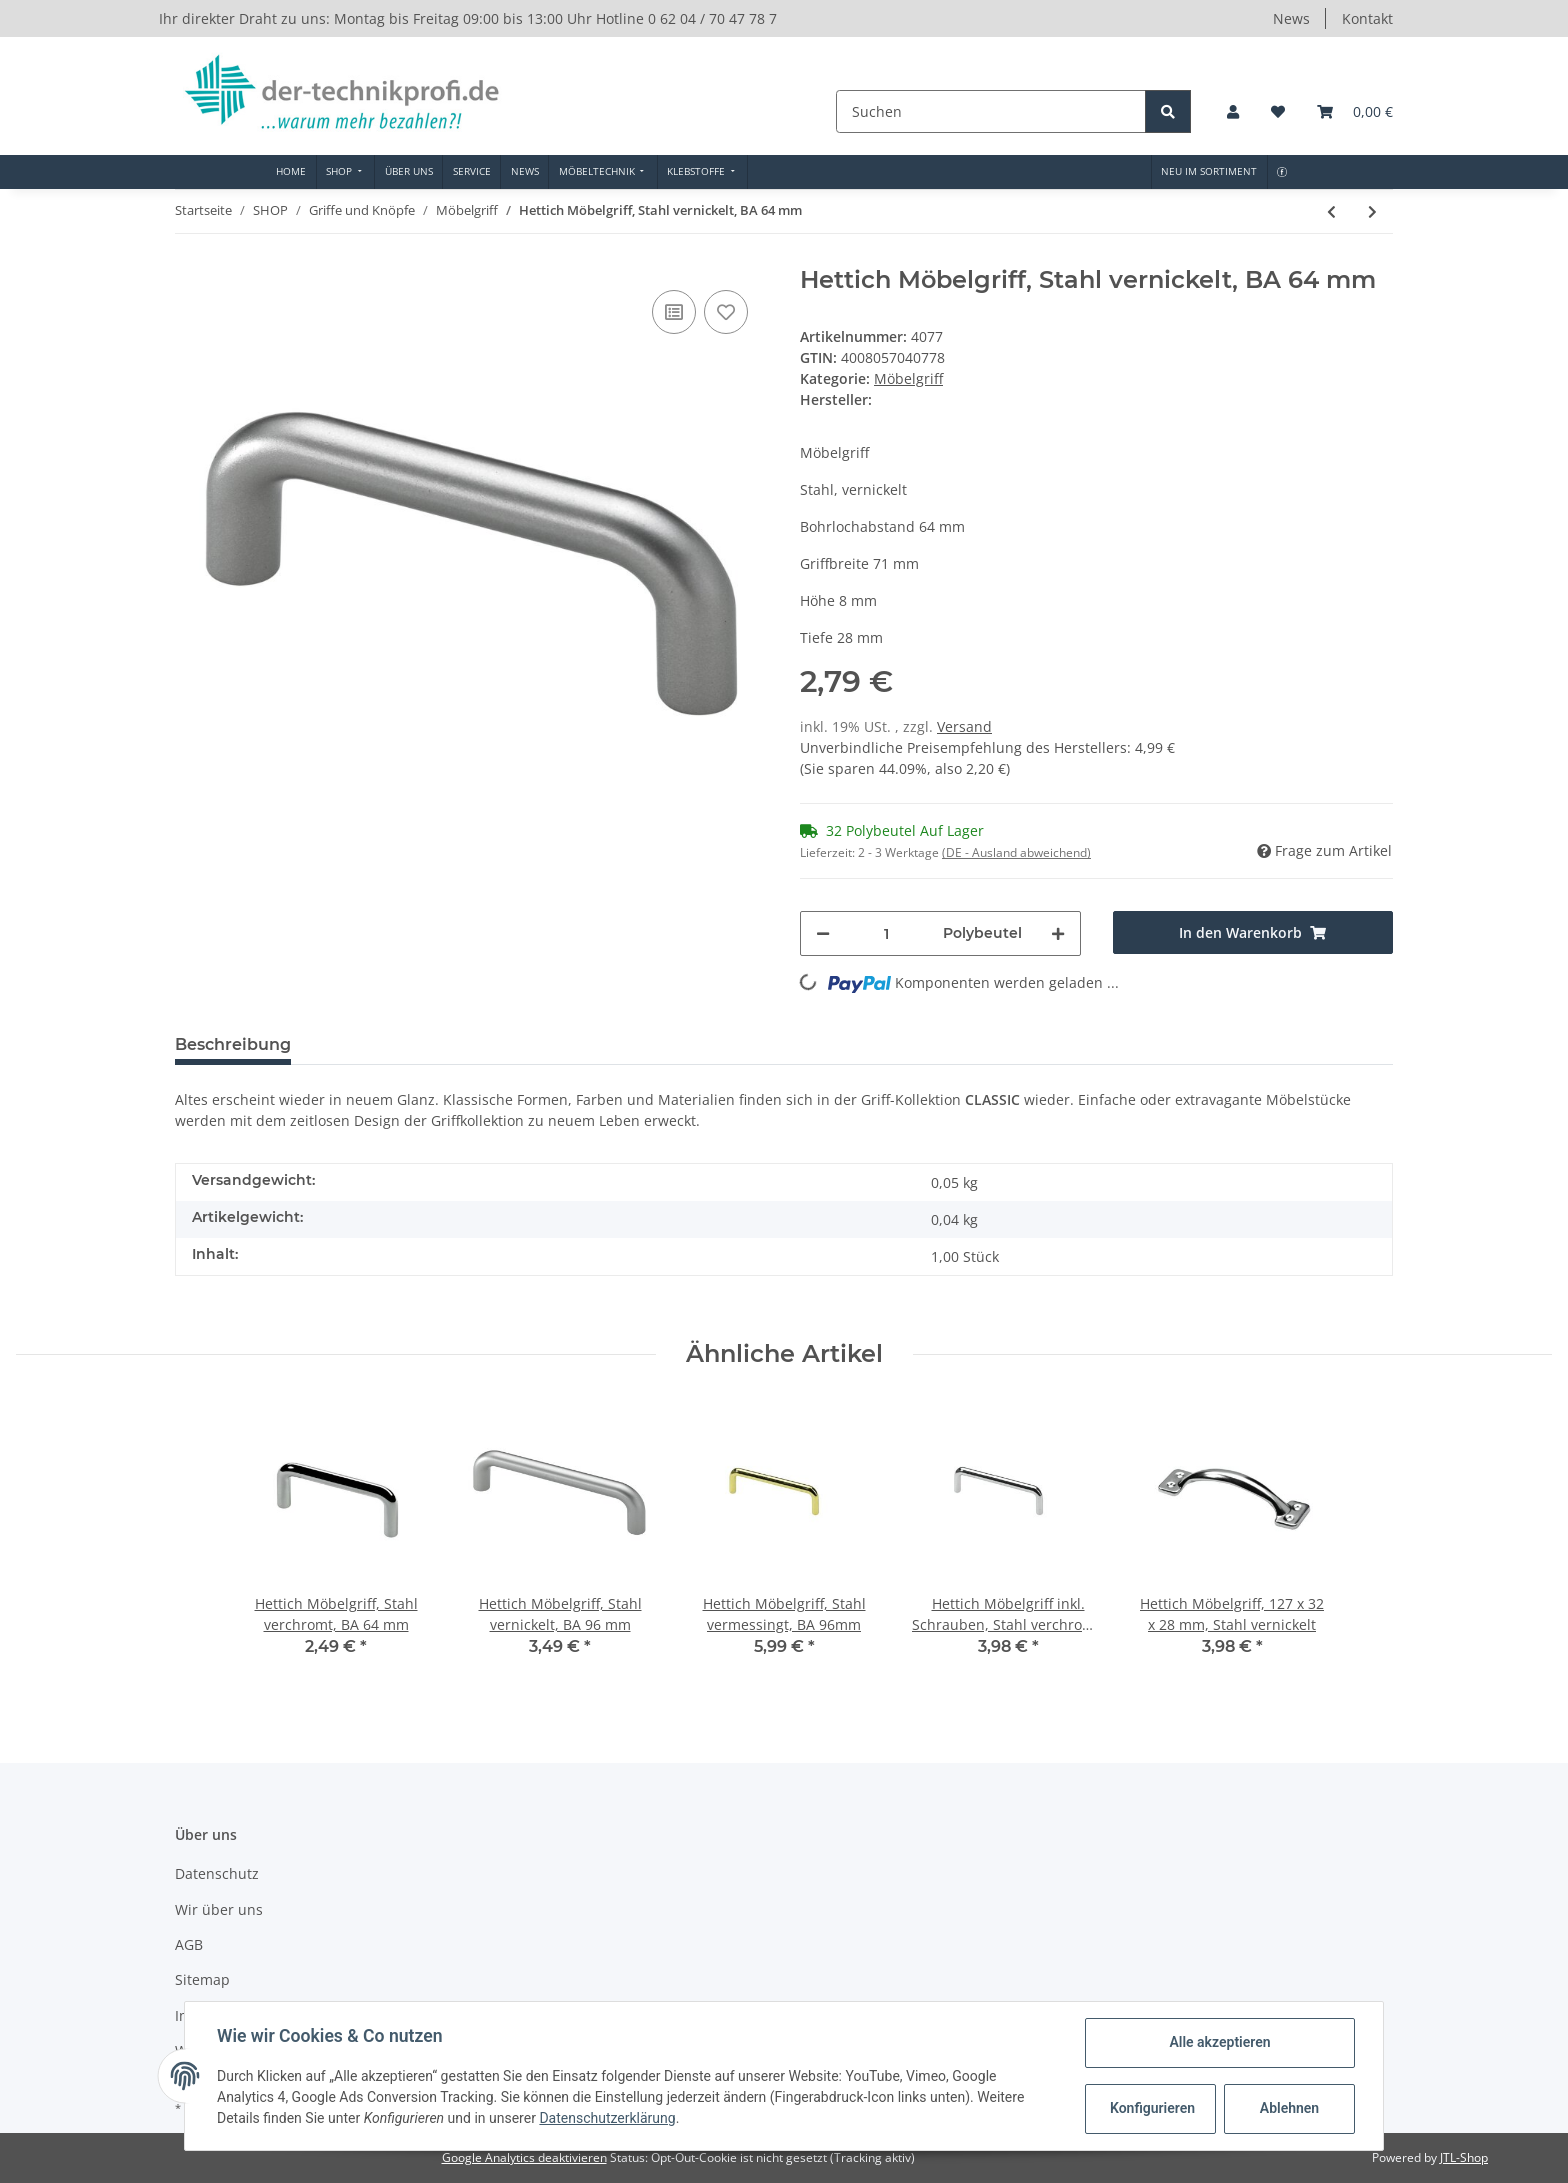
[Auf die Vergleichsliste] (674, 312)
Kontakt (1367, 18)
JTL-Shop (1464, 2157)
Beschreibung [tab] (233, 1044)
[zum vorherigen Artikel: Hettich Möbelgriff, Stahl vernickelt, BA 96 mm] (1331, 211)
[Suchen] (993, 111)
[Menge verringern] (823, 933)
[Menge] (886, 933)
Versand (964, 726)
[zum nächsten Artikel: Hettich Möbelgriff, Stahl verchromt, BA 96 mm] (1372, 211)
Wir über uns (219, 1909)
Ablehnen (1289, 2108)
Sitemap (202, 1979)
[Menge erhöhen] (1058, 933)
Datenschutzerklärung (607, 2118)
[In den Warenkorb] (1253, 932)
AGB (189, 1944)
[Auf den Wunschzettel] (726, 312)
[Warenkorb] (1355, 111)
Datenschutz (217, 1873)
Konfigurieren (1152, 2108)
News (1291, 18)
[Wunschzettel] (1278, 111)
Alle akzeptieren (1219, 2042)
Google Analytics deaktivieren (524, 2157)
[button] (1233, 111)
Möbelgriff (908, 378)
